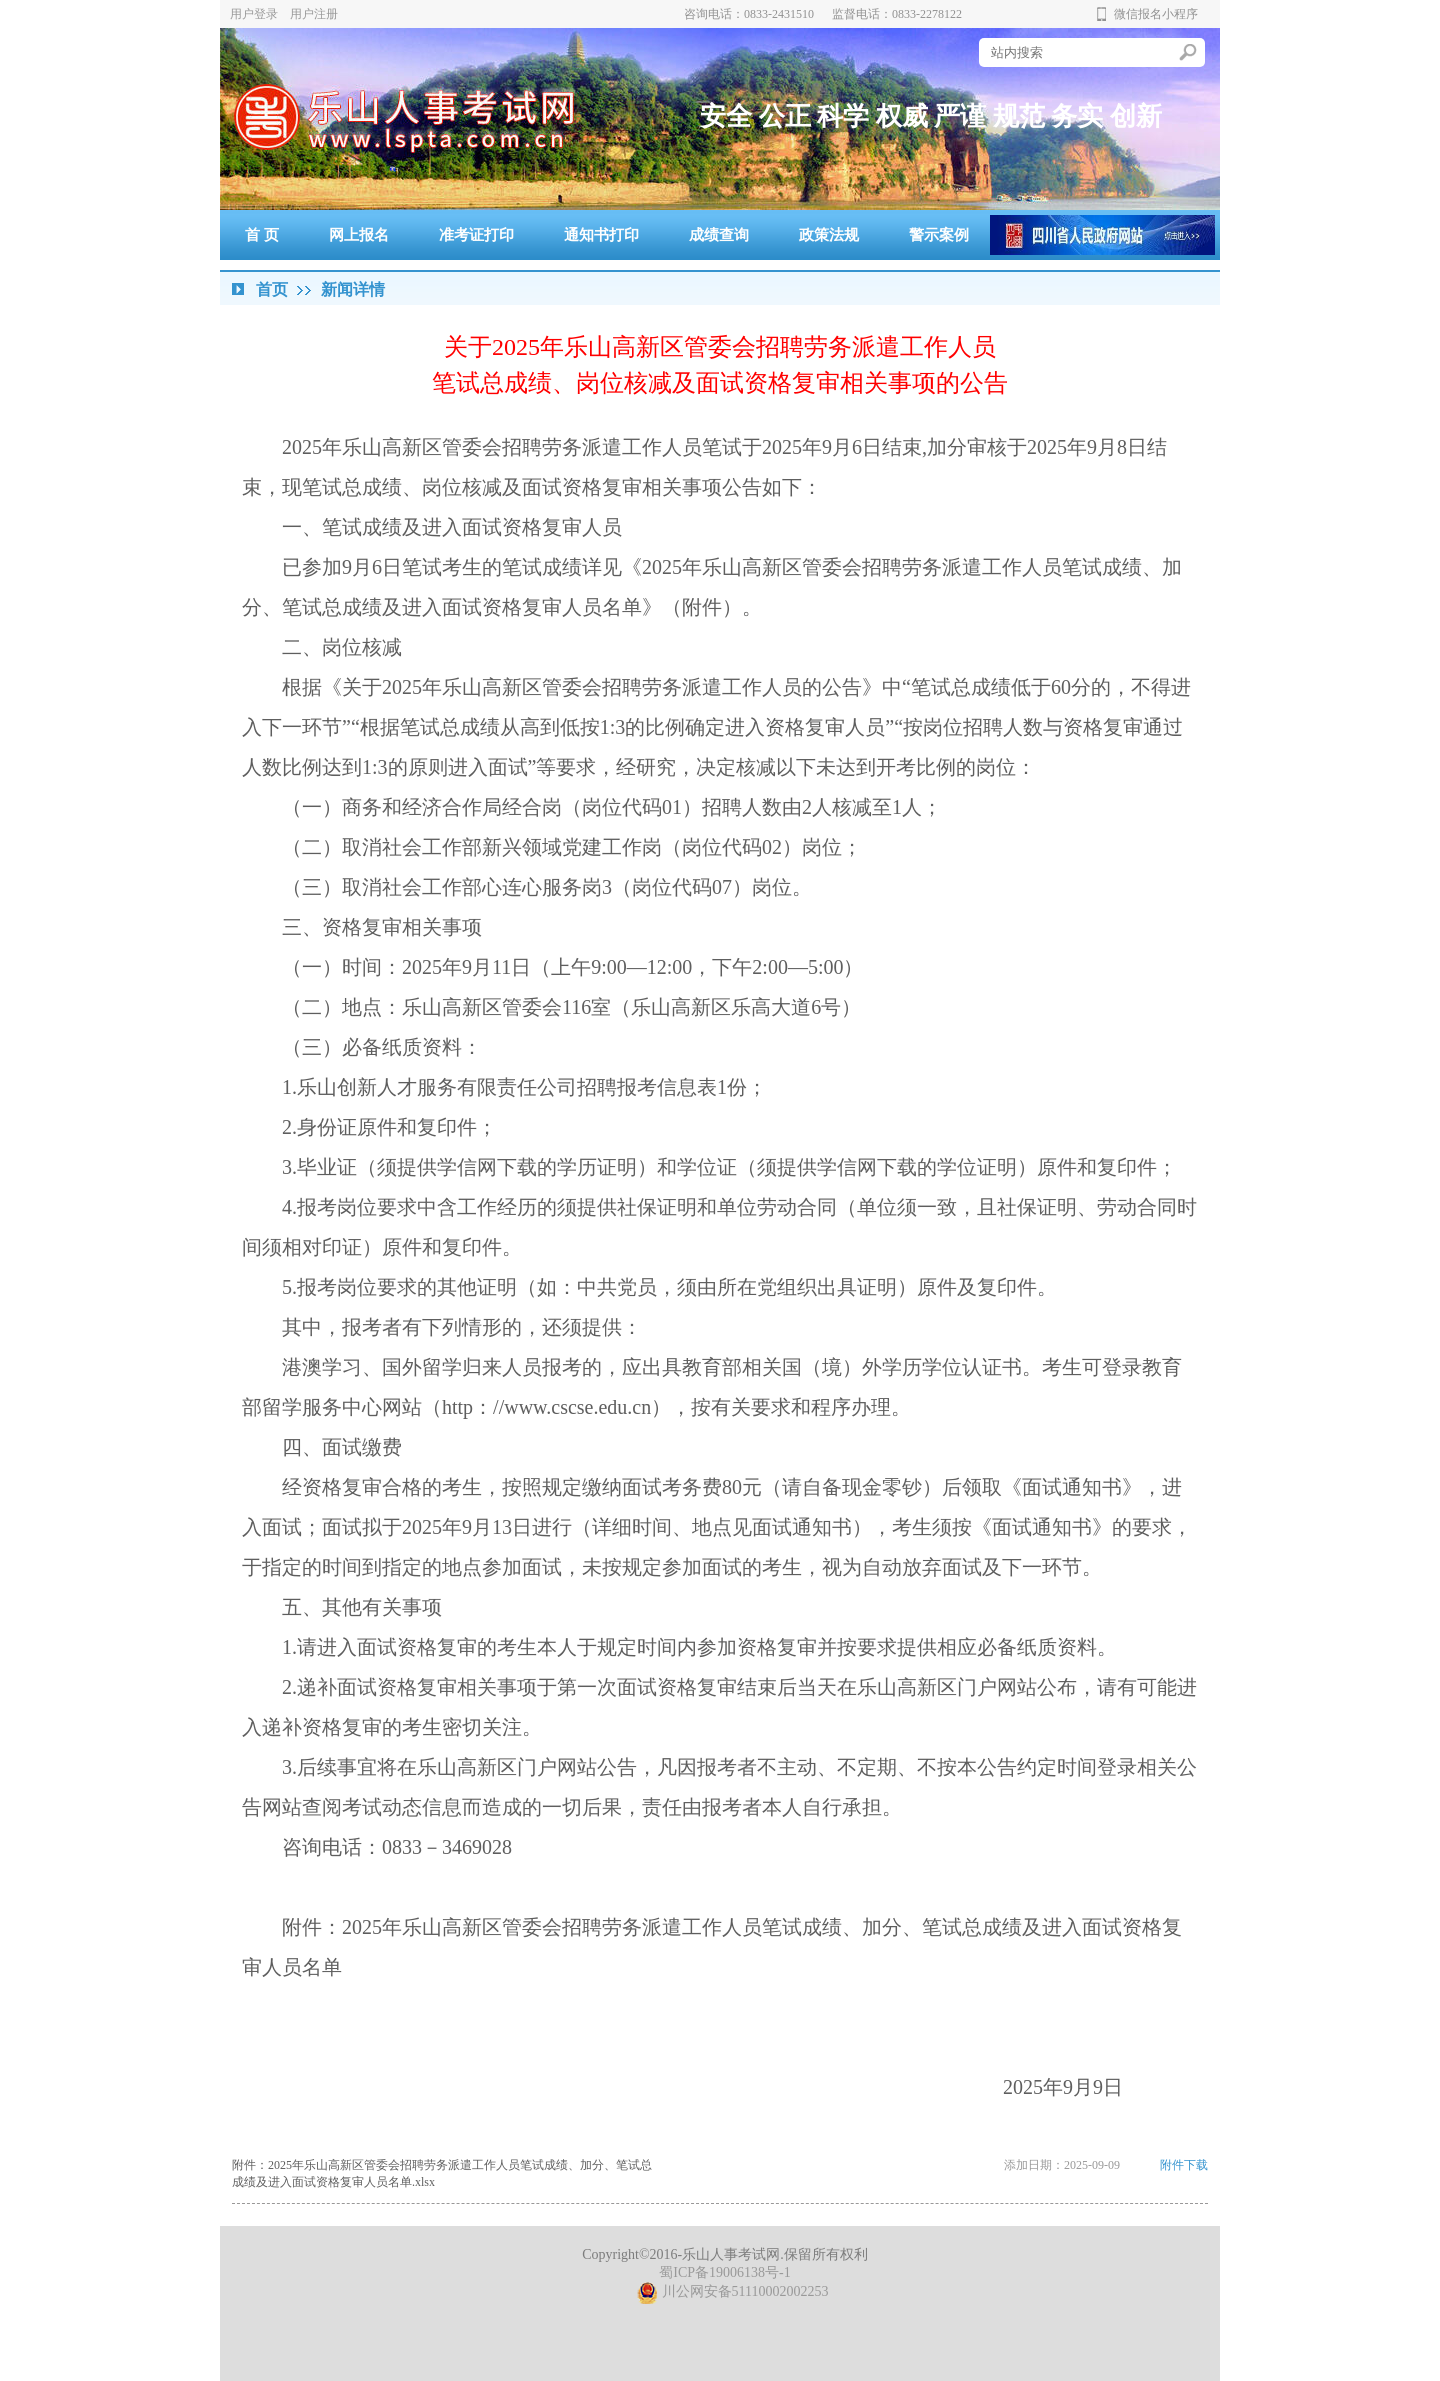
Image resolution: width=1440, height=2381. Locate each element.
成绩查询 (719, 235)
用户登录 (254, 14)
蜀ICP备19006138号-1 (724, 2272)
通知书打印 (601, 235)
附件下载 (1184, 2165)
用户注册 (314, 14)
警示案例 (939, 235)
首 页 (262, 235)
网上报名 (359, 235)
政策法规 (829, 235)
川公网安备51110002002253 (733, 2291)
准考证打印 (476, 235)
